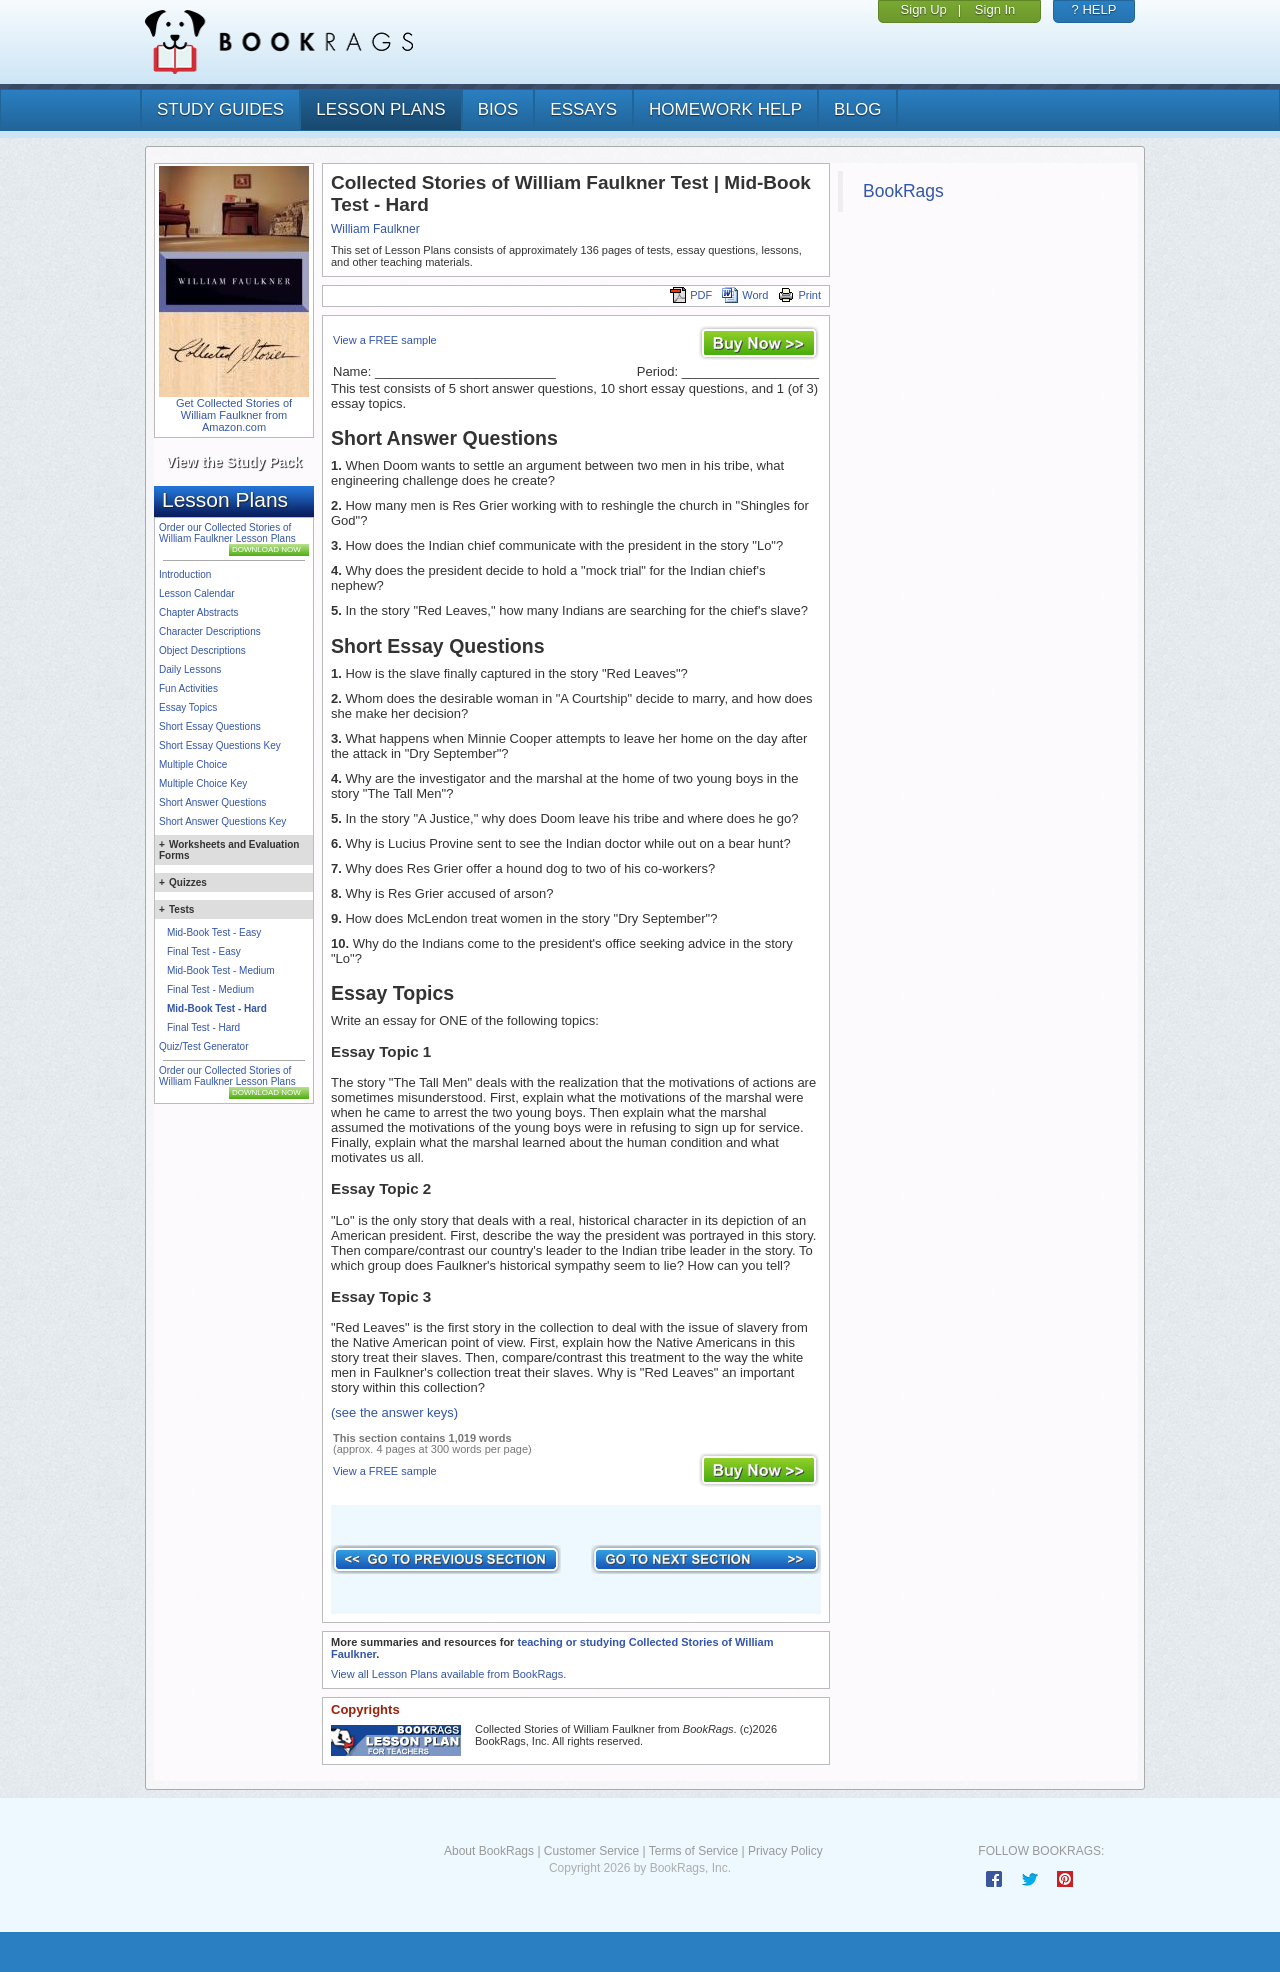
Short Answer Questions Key (222, 821)
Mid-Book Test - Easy (214, 932)
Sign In (995, 9)
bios (498, 109)
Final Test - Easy (204, 951)
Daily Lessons (190, 669)
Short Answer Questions (212, 802)
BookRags (903, 191)
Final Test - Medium (210, 989)
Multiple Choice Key (203, 783)
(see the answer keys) (394, 1412)
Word (745, 295)
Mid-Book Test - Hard (217, 1008)
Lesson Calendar (197, 593)
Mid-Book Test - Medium (221, 970)
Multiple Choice (193, 764)
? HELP (1094, 9)
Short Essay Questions (210, 726)
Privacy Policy (785, 1851)
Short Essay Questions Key (220, 745)
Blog (857, 109)
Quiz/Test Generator (203, 1046)
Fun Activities (188, 688)
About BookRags (489, 1851)
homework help (725, 109)
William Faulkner (375, 229)
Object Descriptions (202, 650)
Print (799, 295)
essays (583, 109)
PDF (691, 295)
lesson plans (380, 109)
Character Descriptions (210, 631)
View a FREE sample (385, 340)
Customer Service (591, 1851)
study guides (220, 109)
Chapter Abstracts (198, 612)
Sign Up (924, 9)
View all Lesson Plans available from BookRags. (448, 1674)
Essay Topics (188, 707)
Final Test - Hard (203, 1027)
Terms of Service (693, 1851)
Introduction (185, 574)
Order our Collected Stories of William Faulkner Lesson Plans (227, 533)
